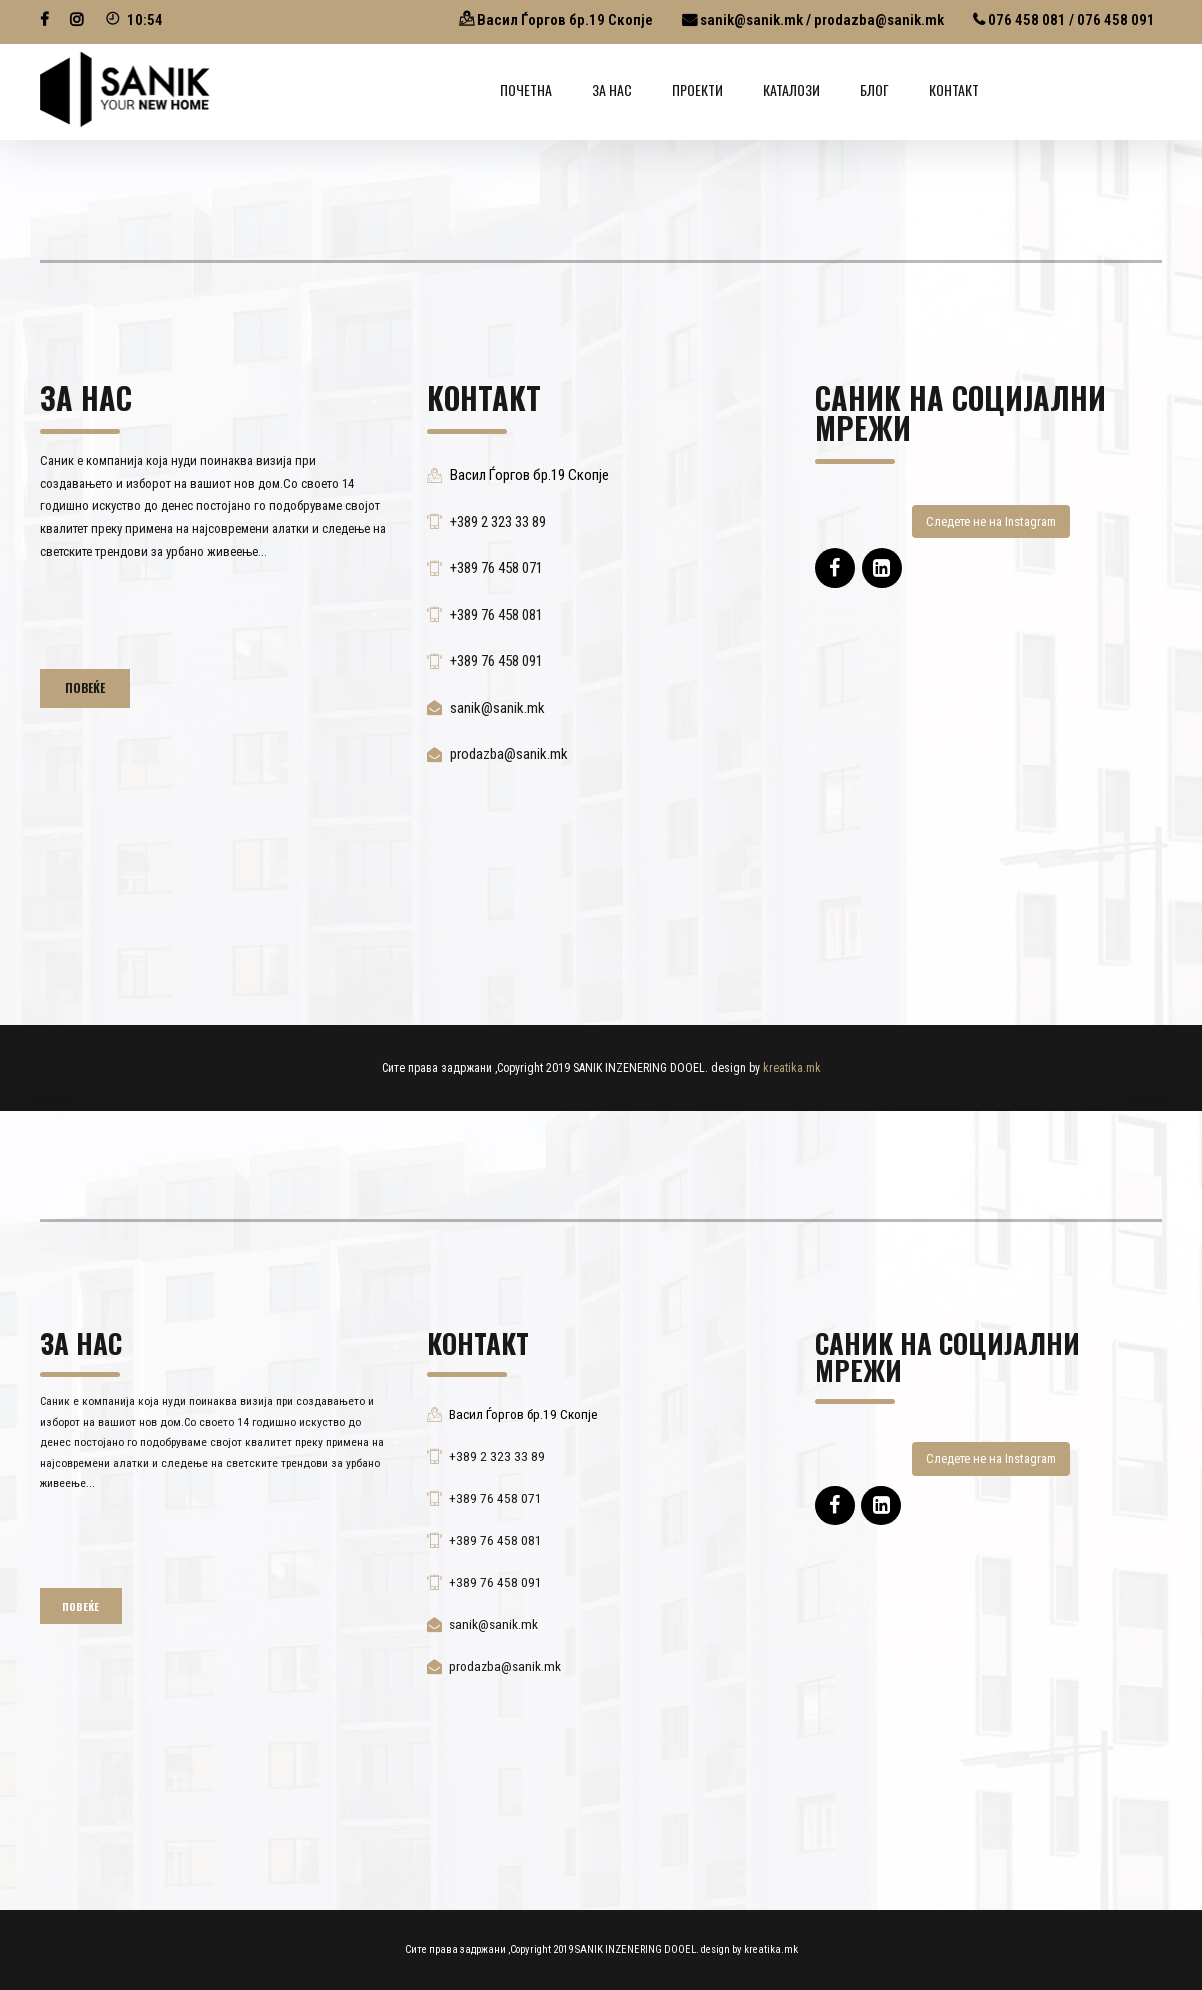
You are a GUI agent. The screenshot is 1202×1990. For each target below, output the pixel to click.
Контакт (954, 89)
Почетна (526, 89)
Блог (874, 89)
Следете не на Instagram (991, 521)
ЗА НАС (612, 89)
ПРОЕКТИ (697, 89)
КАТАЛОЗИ (791, 89)
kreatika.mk (792, 1068)
